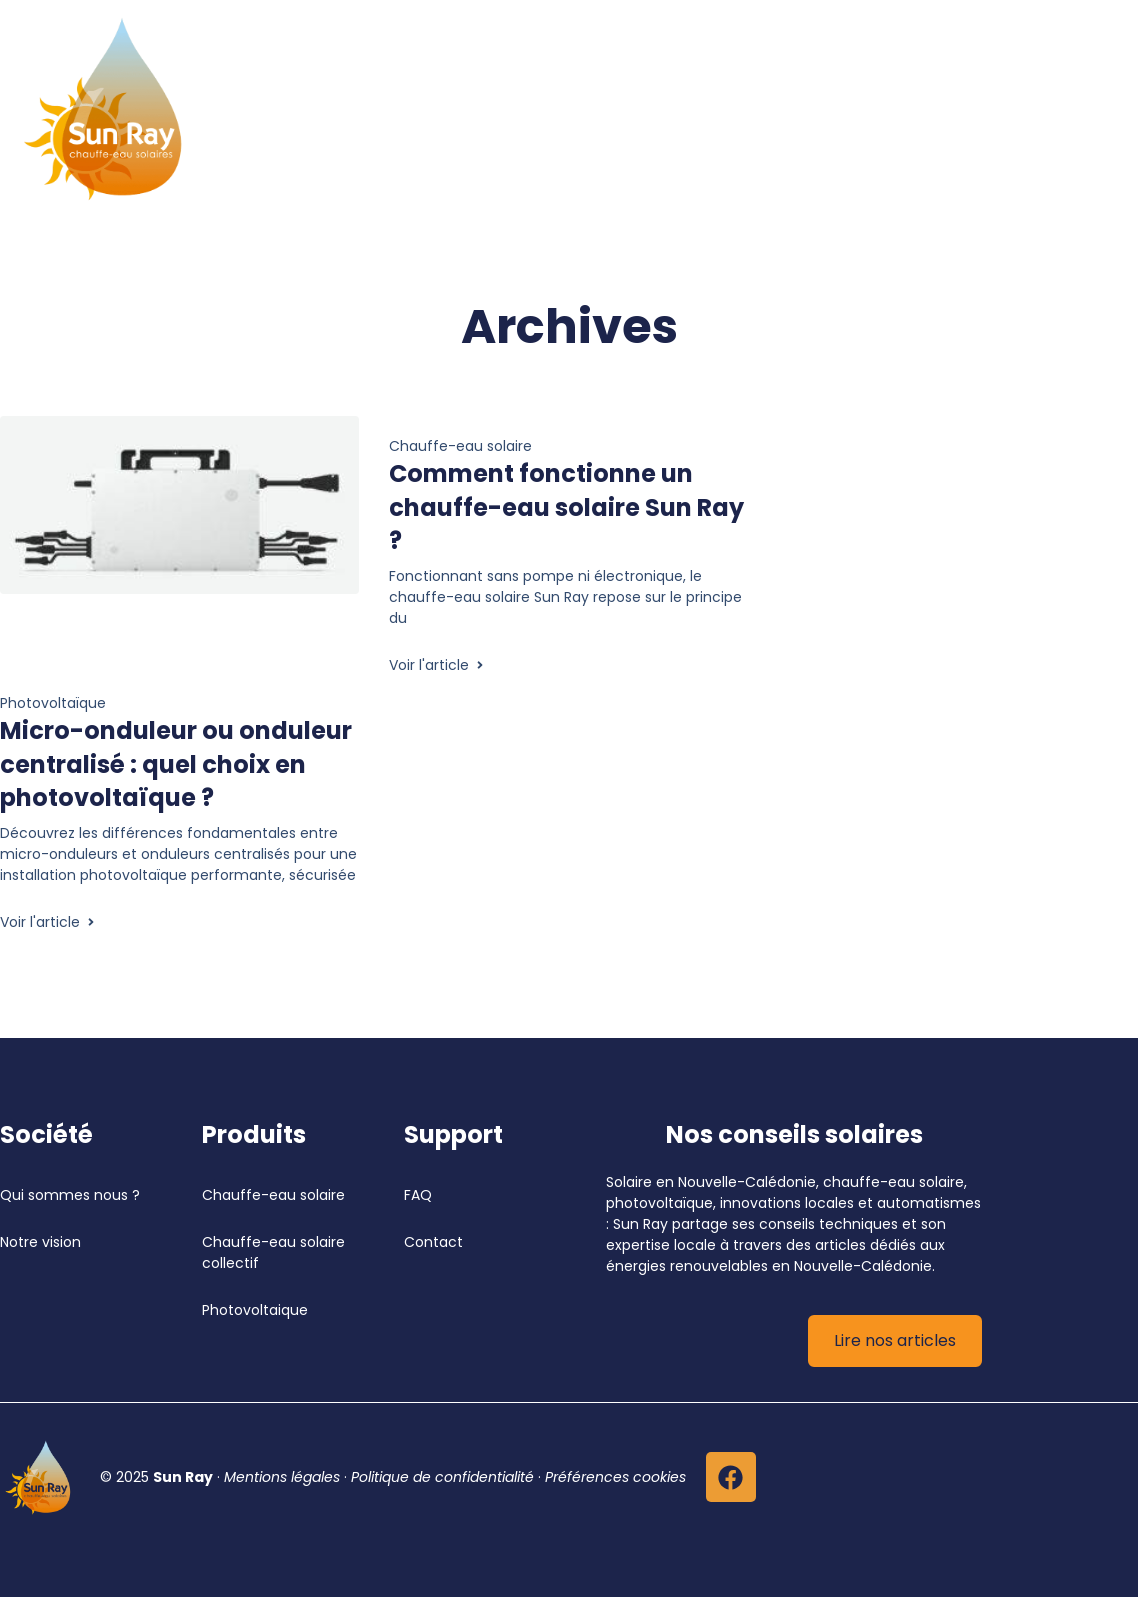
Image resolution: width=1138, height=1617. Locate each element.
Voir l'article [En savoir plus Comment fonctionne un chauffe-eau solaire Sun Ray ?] (437, 665)
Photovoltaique (255, 1310)
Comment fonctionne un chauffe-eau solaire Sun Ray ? (566, 507)
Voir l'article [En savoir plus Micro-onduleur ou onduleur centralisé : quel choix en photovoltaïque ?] (48, 922)
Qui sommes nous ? (70, 1195)
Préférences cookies (615, 1477)
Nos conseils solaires (794, 1134)
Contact (433, 1242)
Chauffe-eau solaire (273, 1195)
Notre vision (40, 1242)
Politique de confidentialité (442, 1477)
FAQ (418, 1195)
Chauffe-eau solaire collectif (275, 1252)
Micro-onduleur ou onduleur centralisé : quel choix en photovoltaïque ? (176, 764)
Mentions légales (282, 1477)
